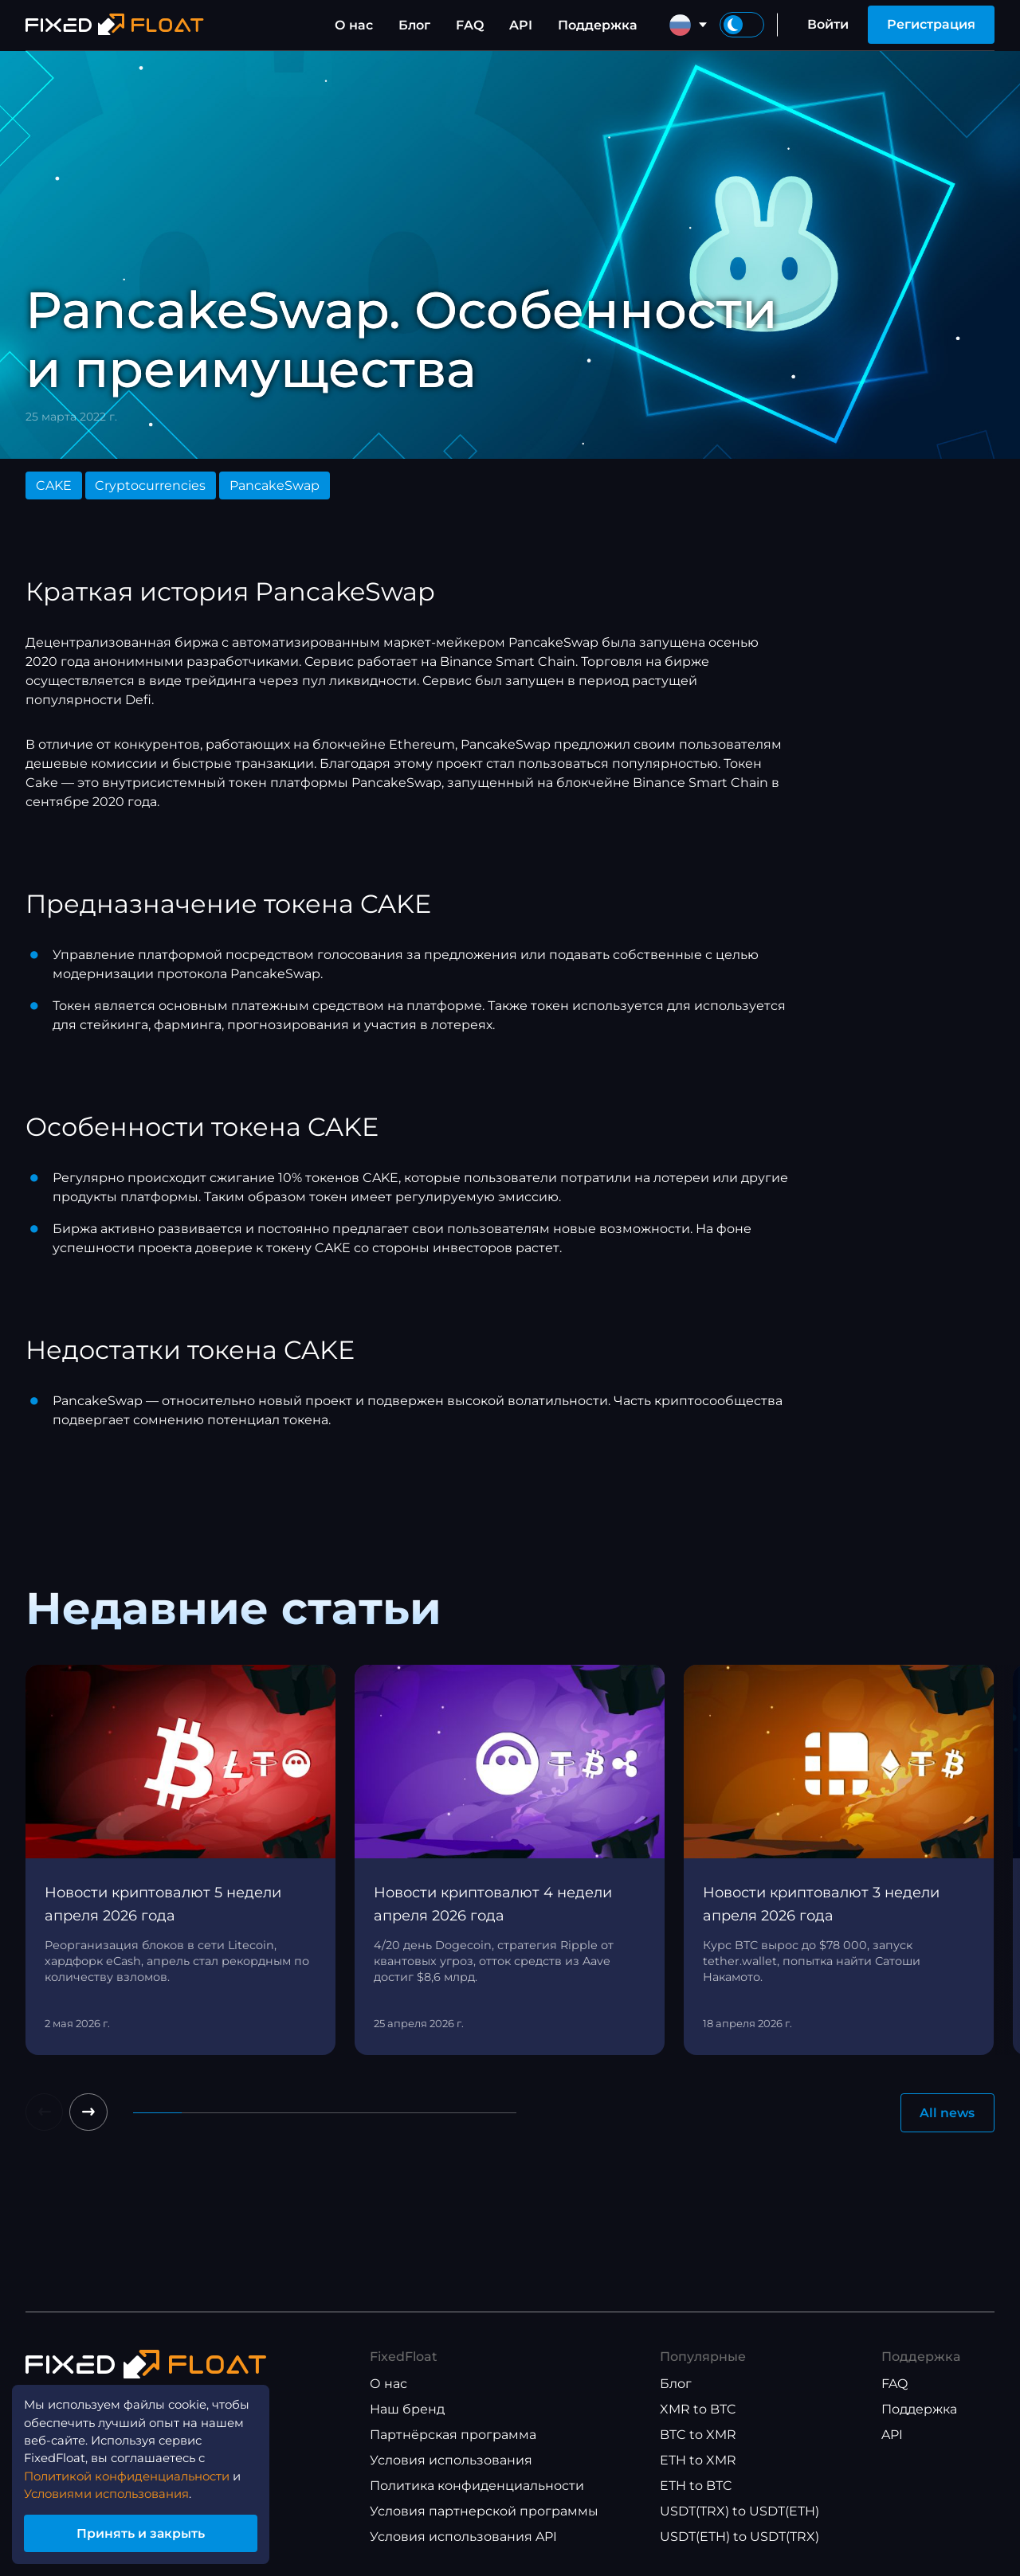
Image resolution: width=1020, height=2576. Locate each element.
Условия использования (451, 2460)
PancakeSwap (275, 485)
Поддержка (598, 25)
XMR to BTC (698, 2409)
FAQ (470, 25)
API (520, 25)
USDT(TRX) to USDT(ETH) (739, 2511)
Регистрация (931, 24)
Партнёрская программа (453, 2435)
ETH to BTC (696, 2486)
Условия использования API (463, 2537)
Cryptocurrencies (150, 485)
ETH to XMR (698, 2460)
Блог (414, 25)
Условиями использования (116, 2489)
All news (947, 2112)
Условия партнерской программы (484, 2511)
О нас (354, 25)
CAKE (54, 485)
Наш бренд (407, 2409)
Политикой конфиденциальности (137, 2470)
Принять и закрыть (151, 2531)
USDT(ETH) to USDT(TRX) (739, 2537)
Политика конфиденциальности (477, 2486)
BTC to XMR (698, 2435)
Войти (828, 24)
